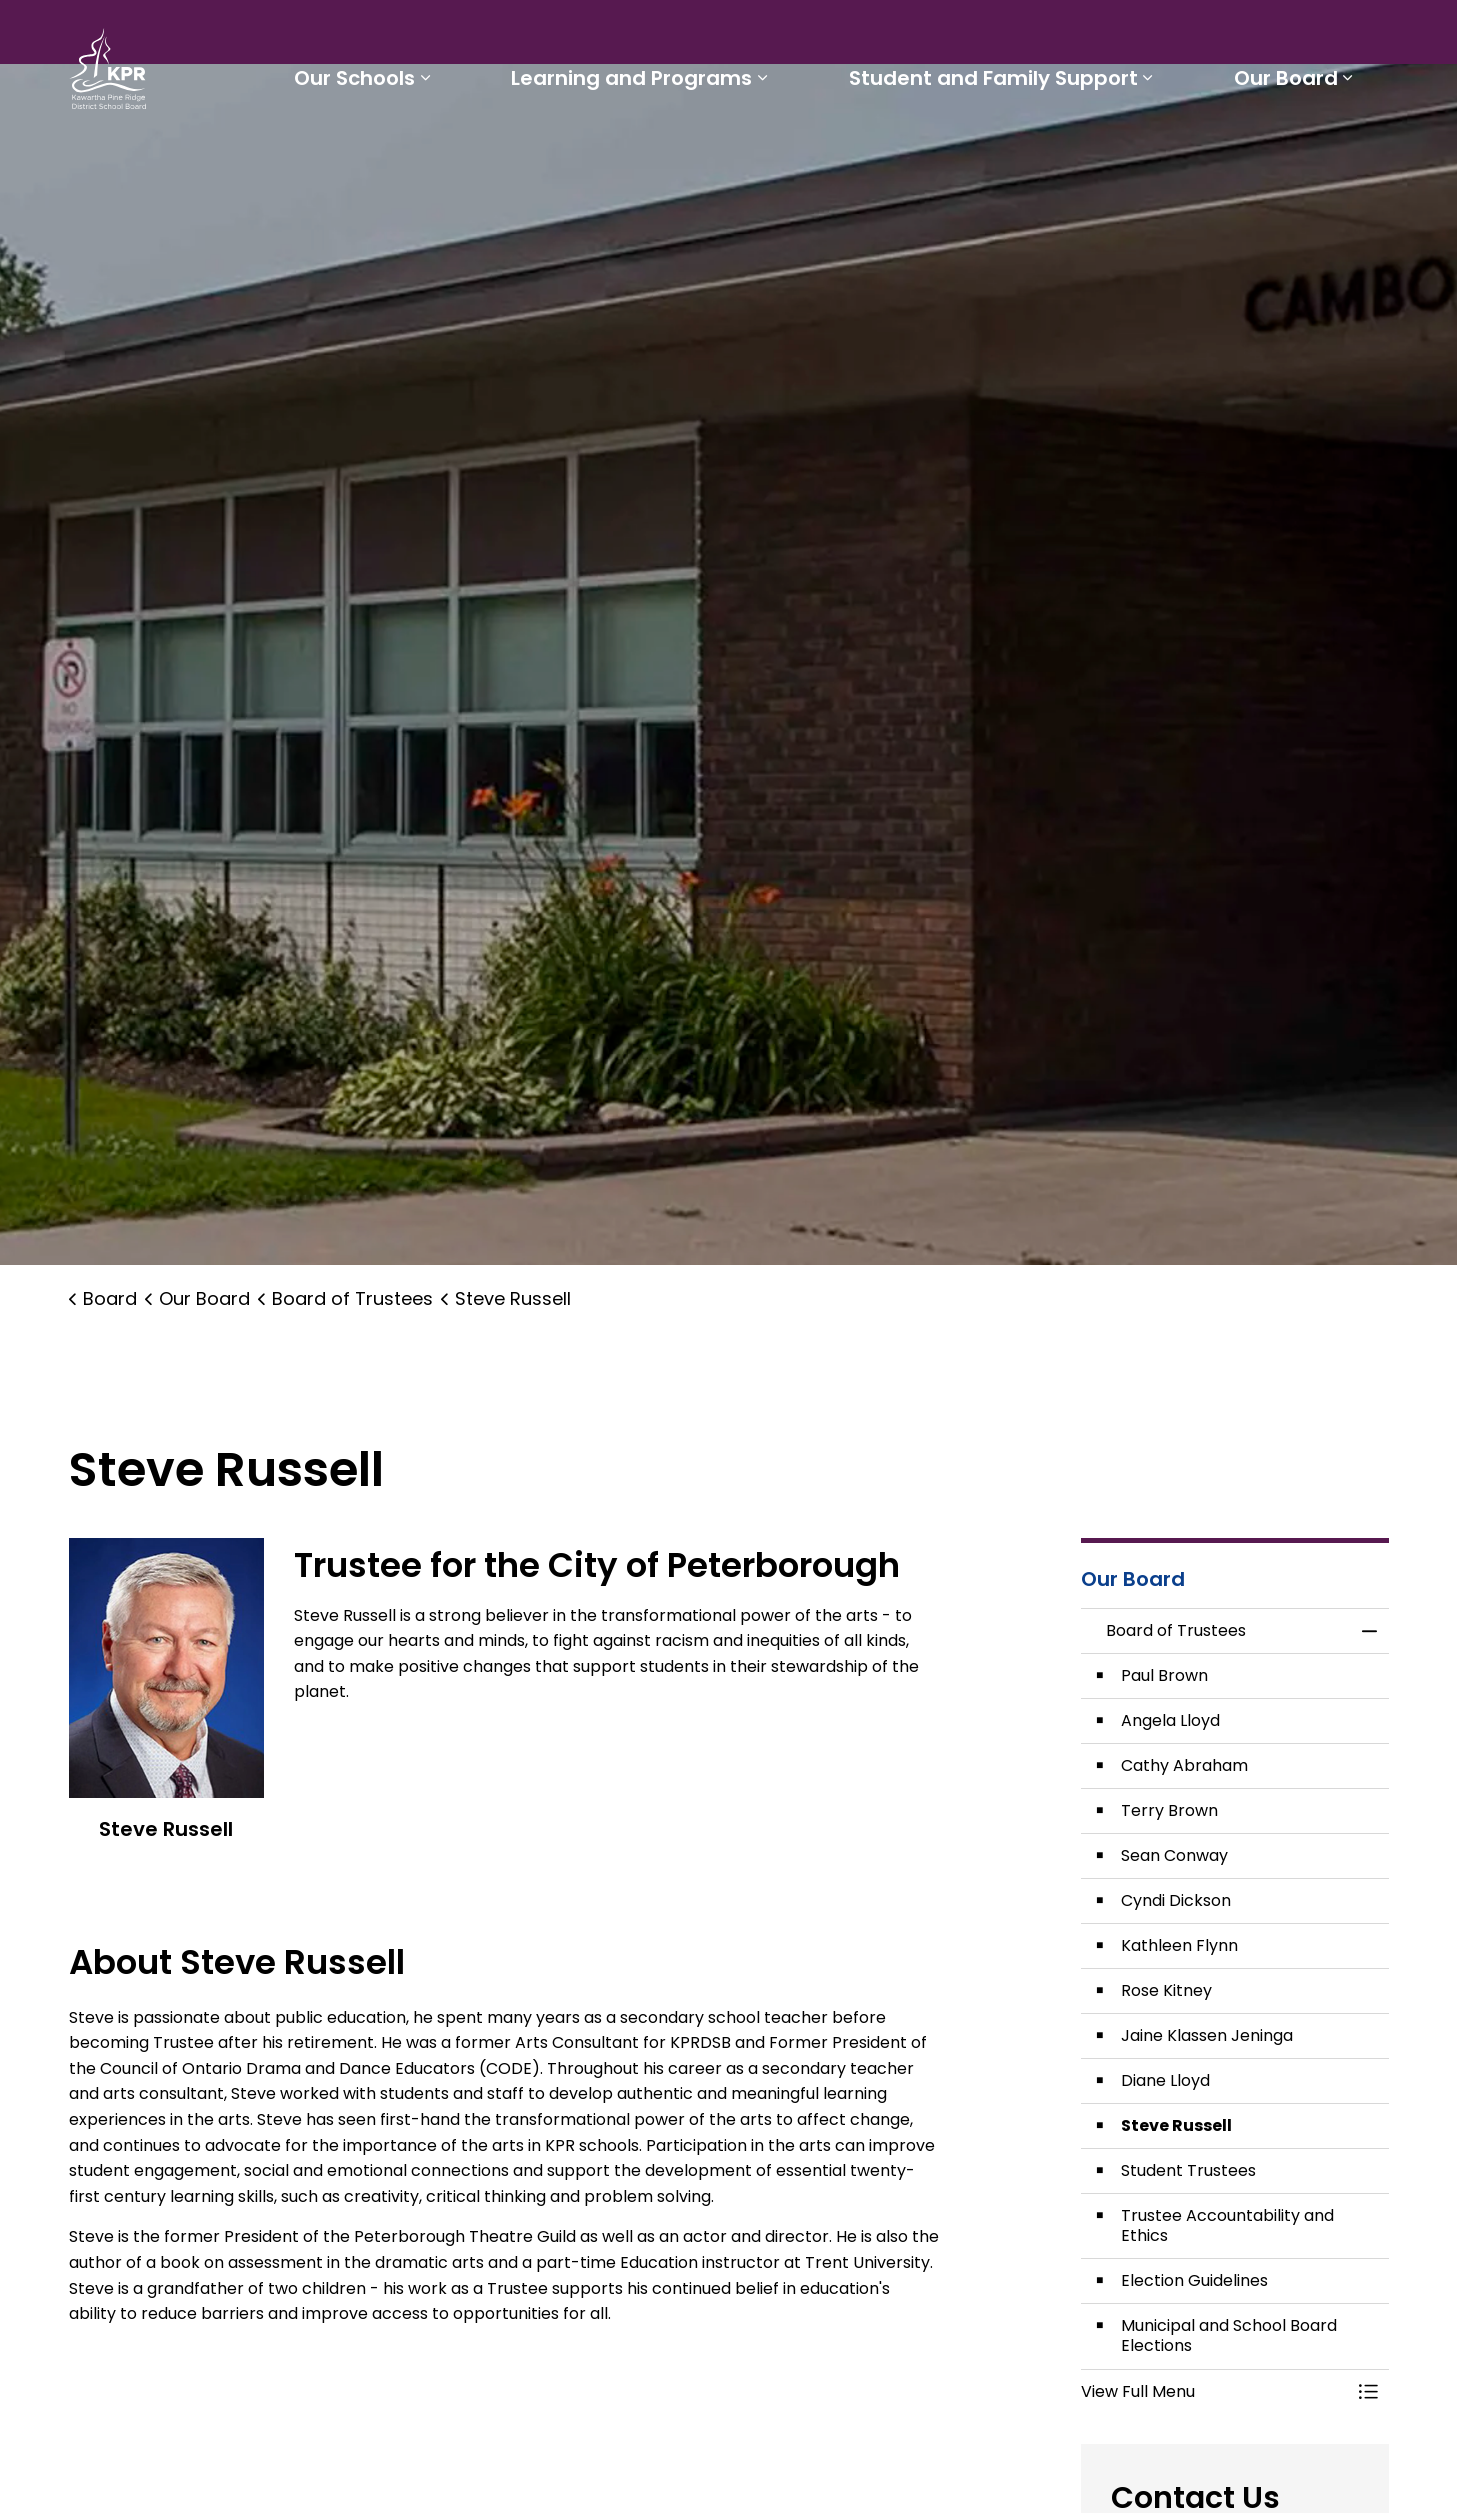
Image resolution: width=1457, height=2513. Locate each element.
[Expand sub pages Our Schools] (442, 148)
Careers (968, 36)
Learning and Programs (644, 148)
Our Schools (371, 148)
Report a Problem (1097, 36)
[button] (1215, 2392)
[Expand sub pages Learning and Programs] (775, 148)
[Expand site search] (1369, 36)
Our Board (1288, 148)
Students (726, 36)
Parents (818, 36)
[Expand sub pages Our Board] (1350, 148)
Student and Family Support (1000, 148)
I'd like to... (1262, 36)
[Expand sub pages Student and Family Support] (1155, 148)
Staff (892, 36)
